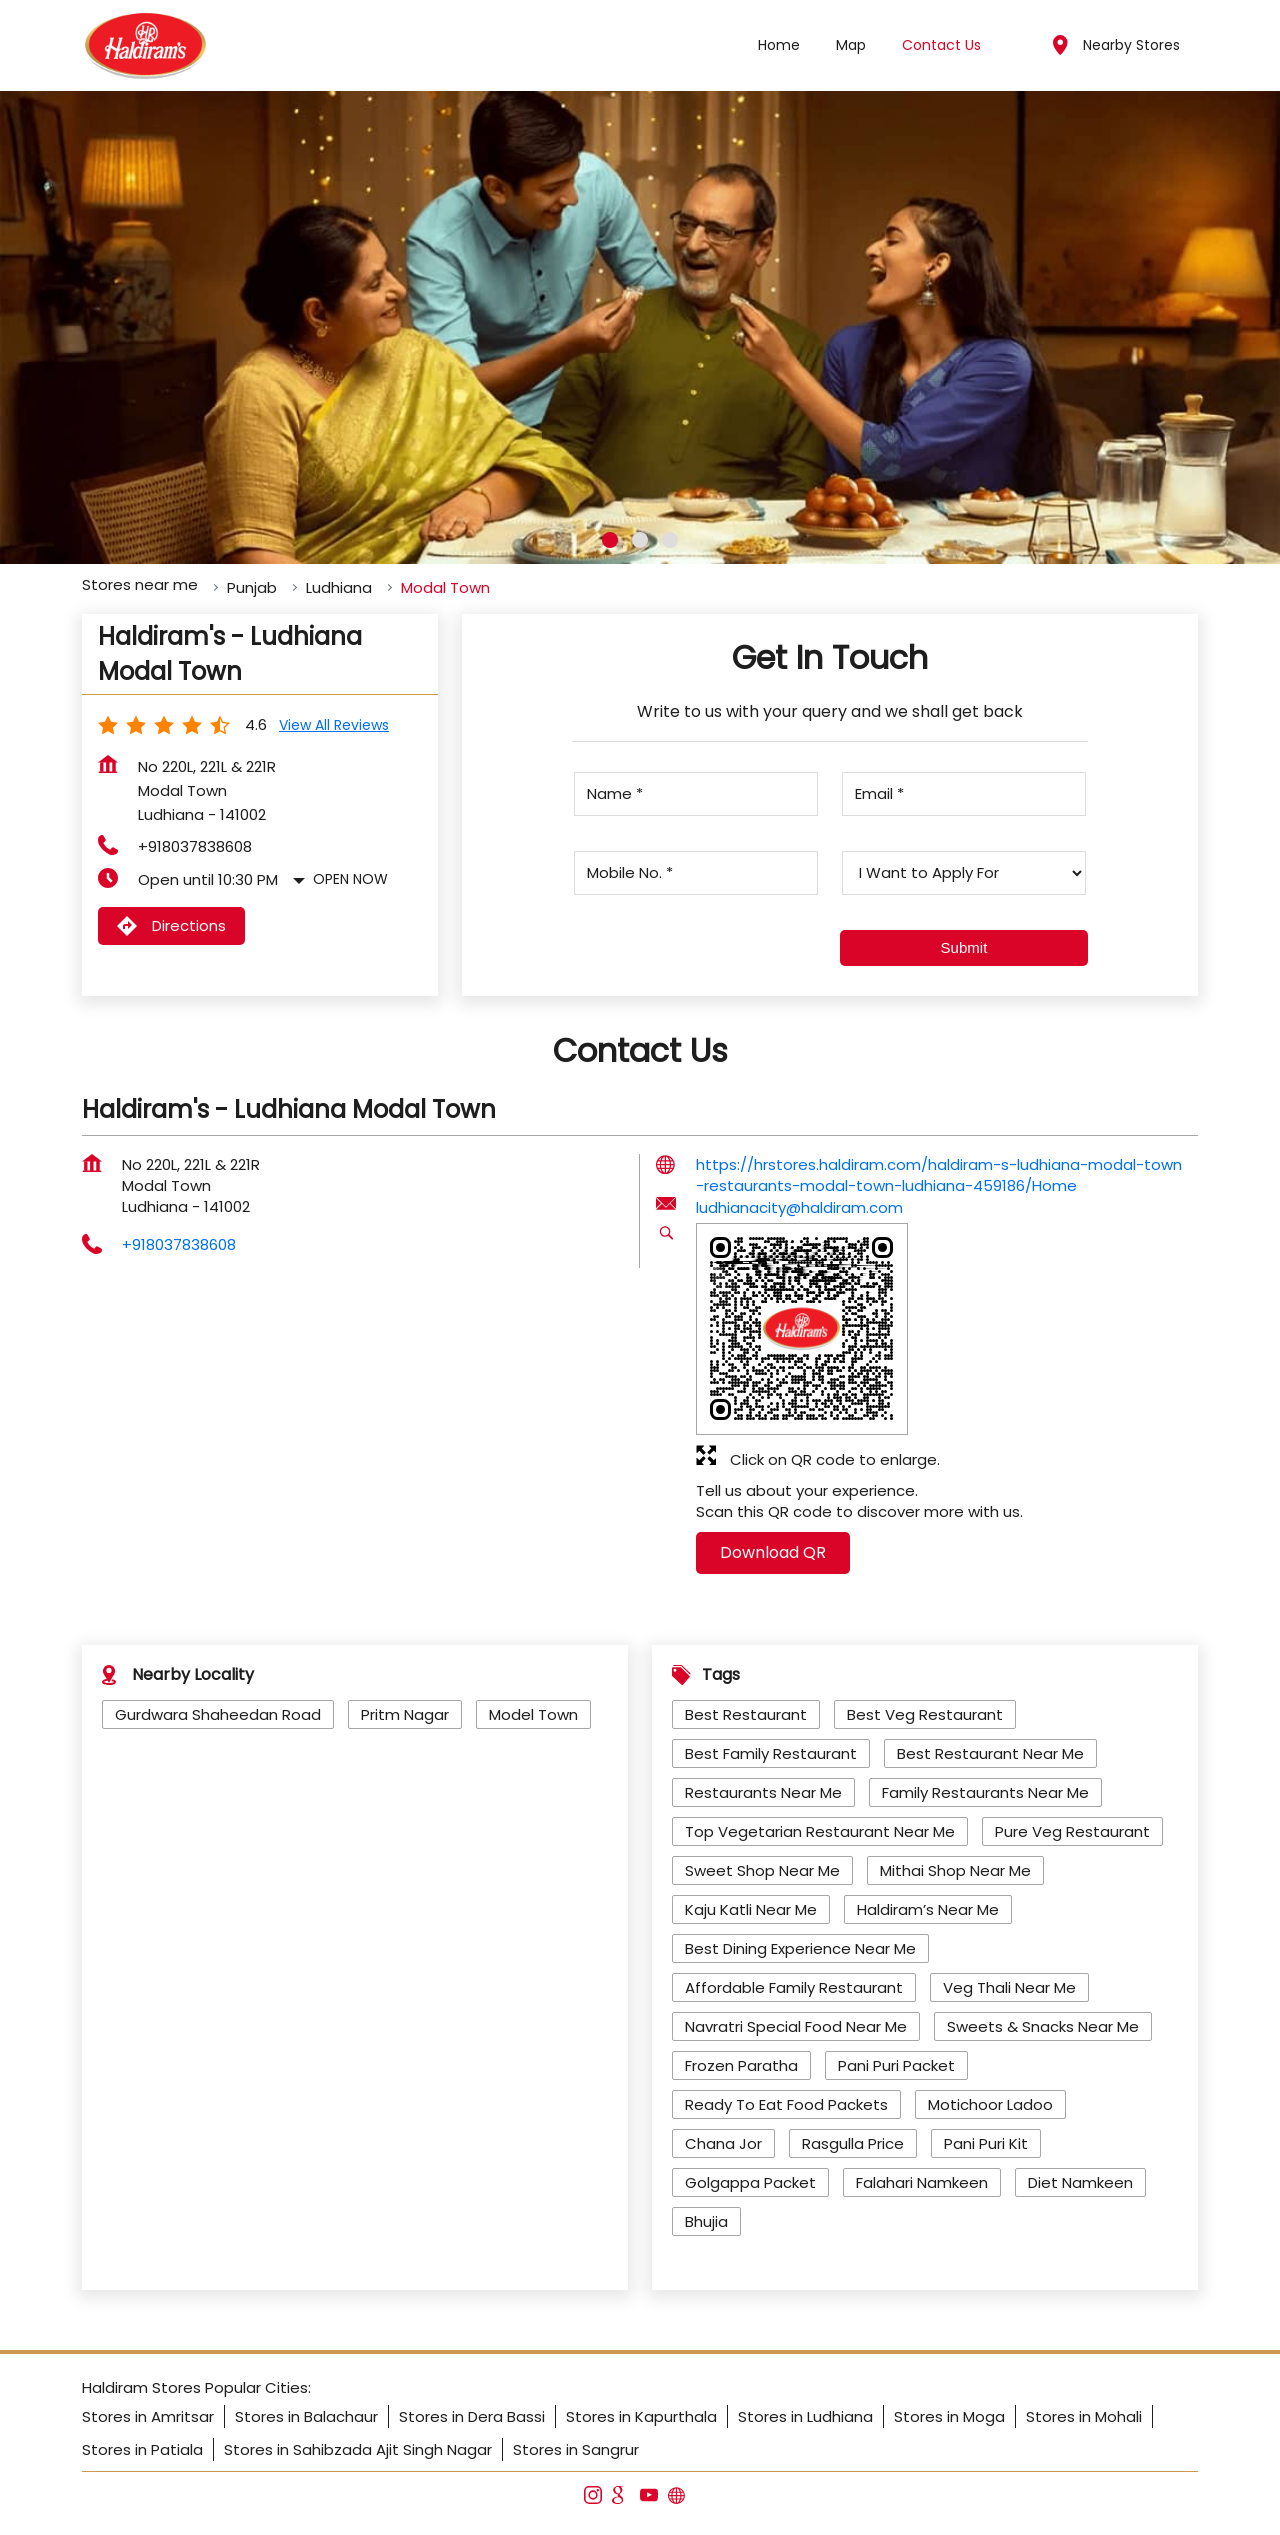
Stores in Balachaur (306, 2416)
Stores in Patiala (142, 2449)
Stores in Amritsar (148, 2416)
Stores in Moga (949, 2416)
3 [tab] (670, 540)
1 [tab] (610, 540)
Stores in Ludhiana (805, 2416)
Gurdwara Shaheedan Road (218, 1714)
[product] (963, 873)
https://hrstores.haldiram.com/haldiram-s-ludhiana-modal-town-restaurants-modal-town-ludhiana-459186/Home (939, 1175)
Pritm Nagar (405, 1714)
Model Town (533, 1714)
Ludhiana (339, 587)
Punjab (252, 587)
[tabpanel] (640, 327)
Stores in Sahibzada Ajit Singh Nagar (358, 2449)
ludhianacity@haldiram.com (799, 1207)
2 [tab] (640, 540)
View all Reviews (334, 725)
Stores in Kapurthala (641, 2416)
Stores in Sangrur (576, 2449)
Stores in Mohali (1084, 2416)
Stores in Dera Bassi (472, 2416)
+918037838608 (195, 846)
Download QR (773, 1552)
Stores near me (140, 584)
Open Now (350, 879)
